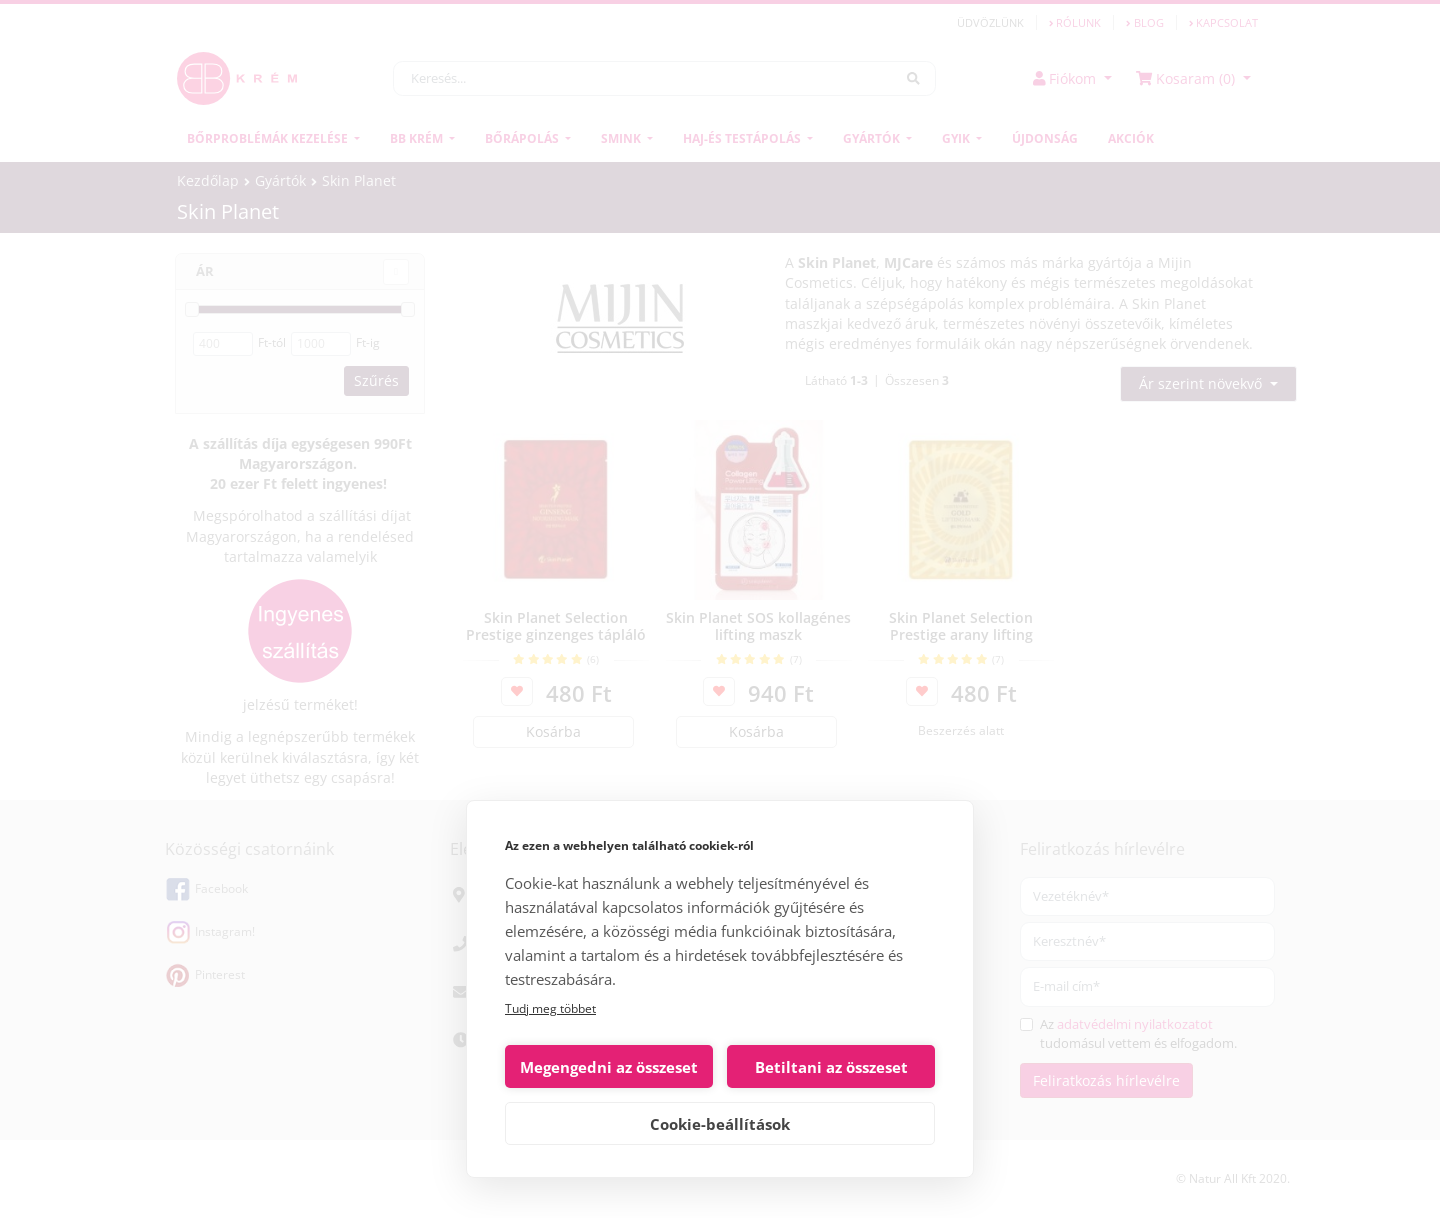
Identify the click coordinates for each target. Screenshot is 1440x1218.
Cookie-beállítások (720, 1124)
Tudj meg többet (550, 1008)
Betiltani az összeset (831, 1067)
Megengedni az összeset (609, 1067)
